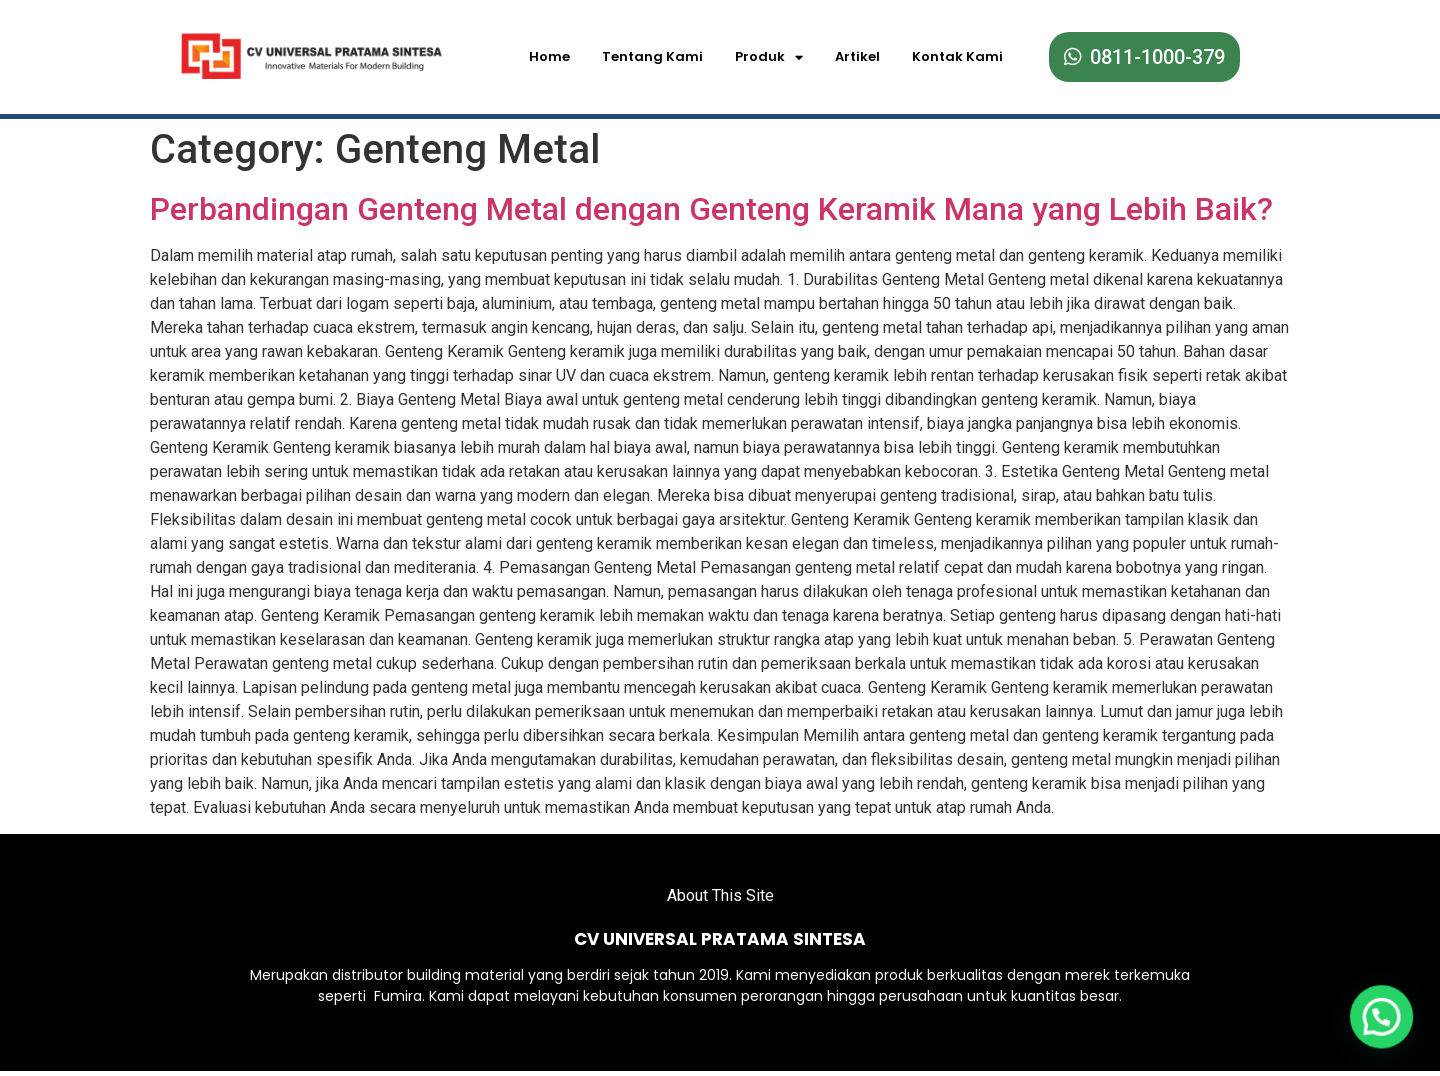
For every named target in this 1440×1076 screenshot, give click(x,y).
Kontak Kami (957, 56)
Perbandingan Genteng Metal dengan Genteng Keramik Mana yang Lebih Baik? (711, 203)
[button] (1381, 1015)
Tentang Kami (652, 56)
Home (549, 56)
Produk (769, 57)
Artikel (857, 56)
